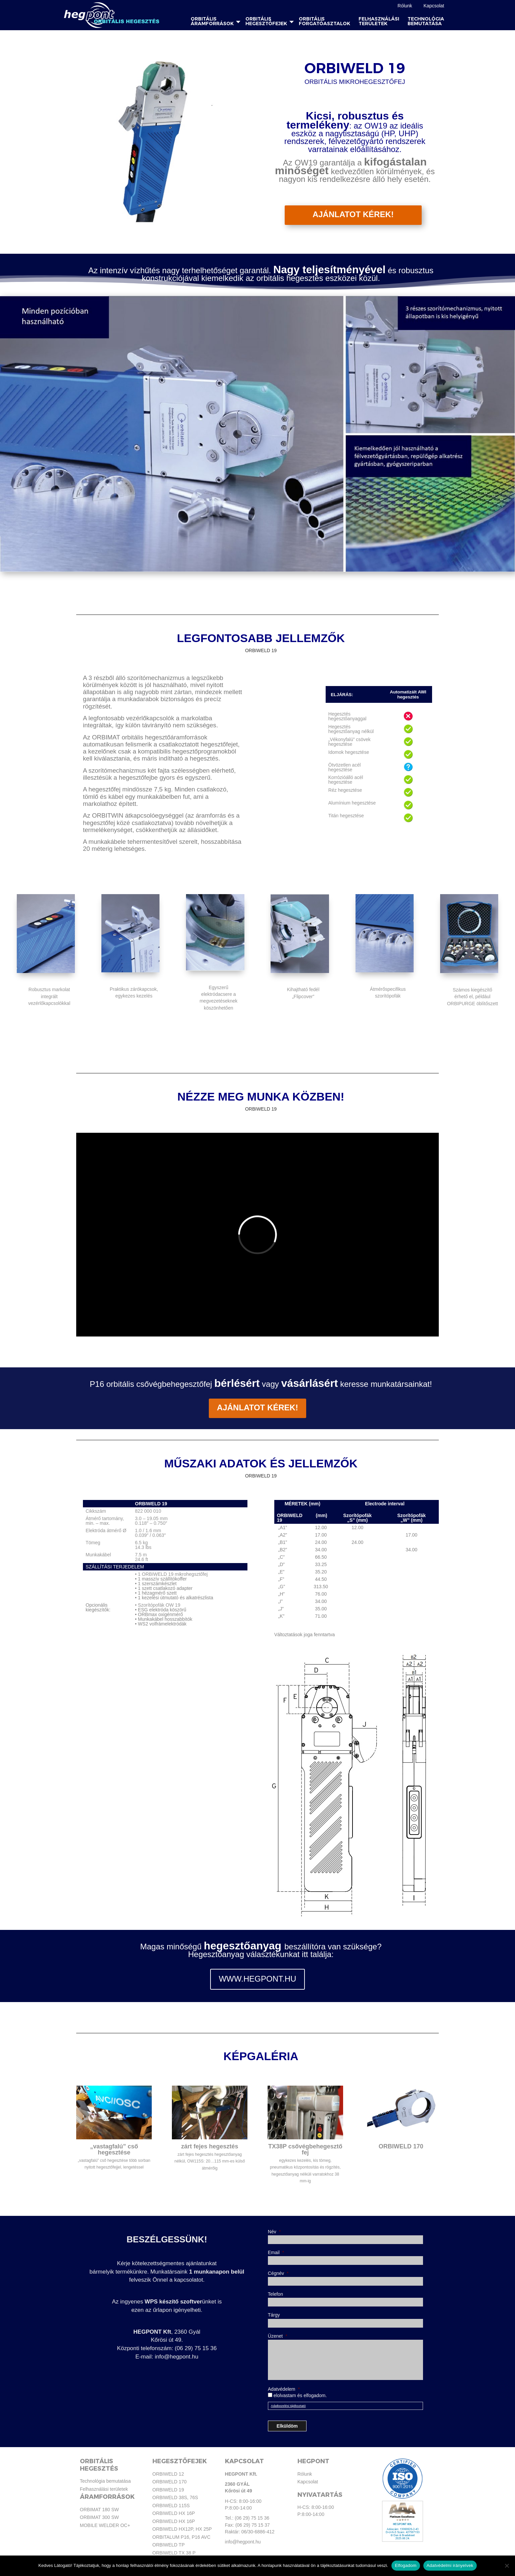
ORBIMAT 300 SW (99, 2517)
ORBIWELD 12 (168, 2474)
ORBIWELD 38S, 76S (175, 2497)
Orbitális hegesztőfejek (266, 21)
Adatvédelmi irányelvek (450, 2565)
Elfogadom (405, 2565)
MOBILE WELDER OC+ (105, 2525)
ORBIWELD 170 (169, 2481)
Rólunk (404, 5)
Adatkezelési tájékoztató (288, 2406)
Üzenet (277, 2336)
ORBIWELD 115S (171, 2505)
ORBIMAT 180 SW (99, 2509)
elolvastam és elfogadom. (300, 2395)
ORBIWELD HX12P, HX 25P (182, 2529)
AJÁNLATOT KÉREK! (353, 214)
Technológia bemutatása (426, 21)
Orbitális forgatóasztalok (324, 21)
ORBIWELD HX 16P (173, 2513)
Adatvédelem (284, 2389)
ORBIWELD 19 (168, 2489)
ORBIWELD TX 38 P (174, 2553)
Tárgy (274, 2315)
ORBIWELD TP (168, 2544)
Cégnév (278, 2273)
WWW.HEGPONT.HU (257, 1978)
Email (276, 2252)
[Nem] (506, 2565)
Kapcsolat (434, 5)
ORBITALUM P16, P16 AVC (181, 2537)
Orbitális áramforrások (212, 21)
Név (274, 2231)
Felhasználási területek (379, 21)
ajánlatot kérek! (258, 1405)
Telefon (275, 2294)
